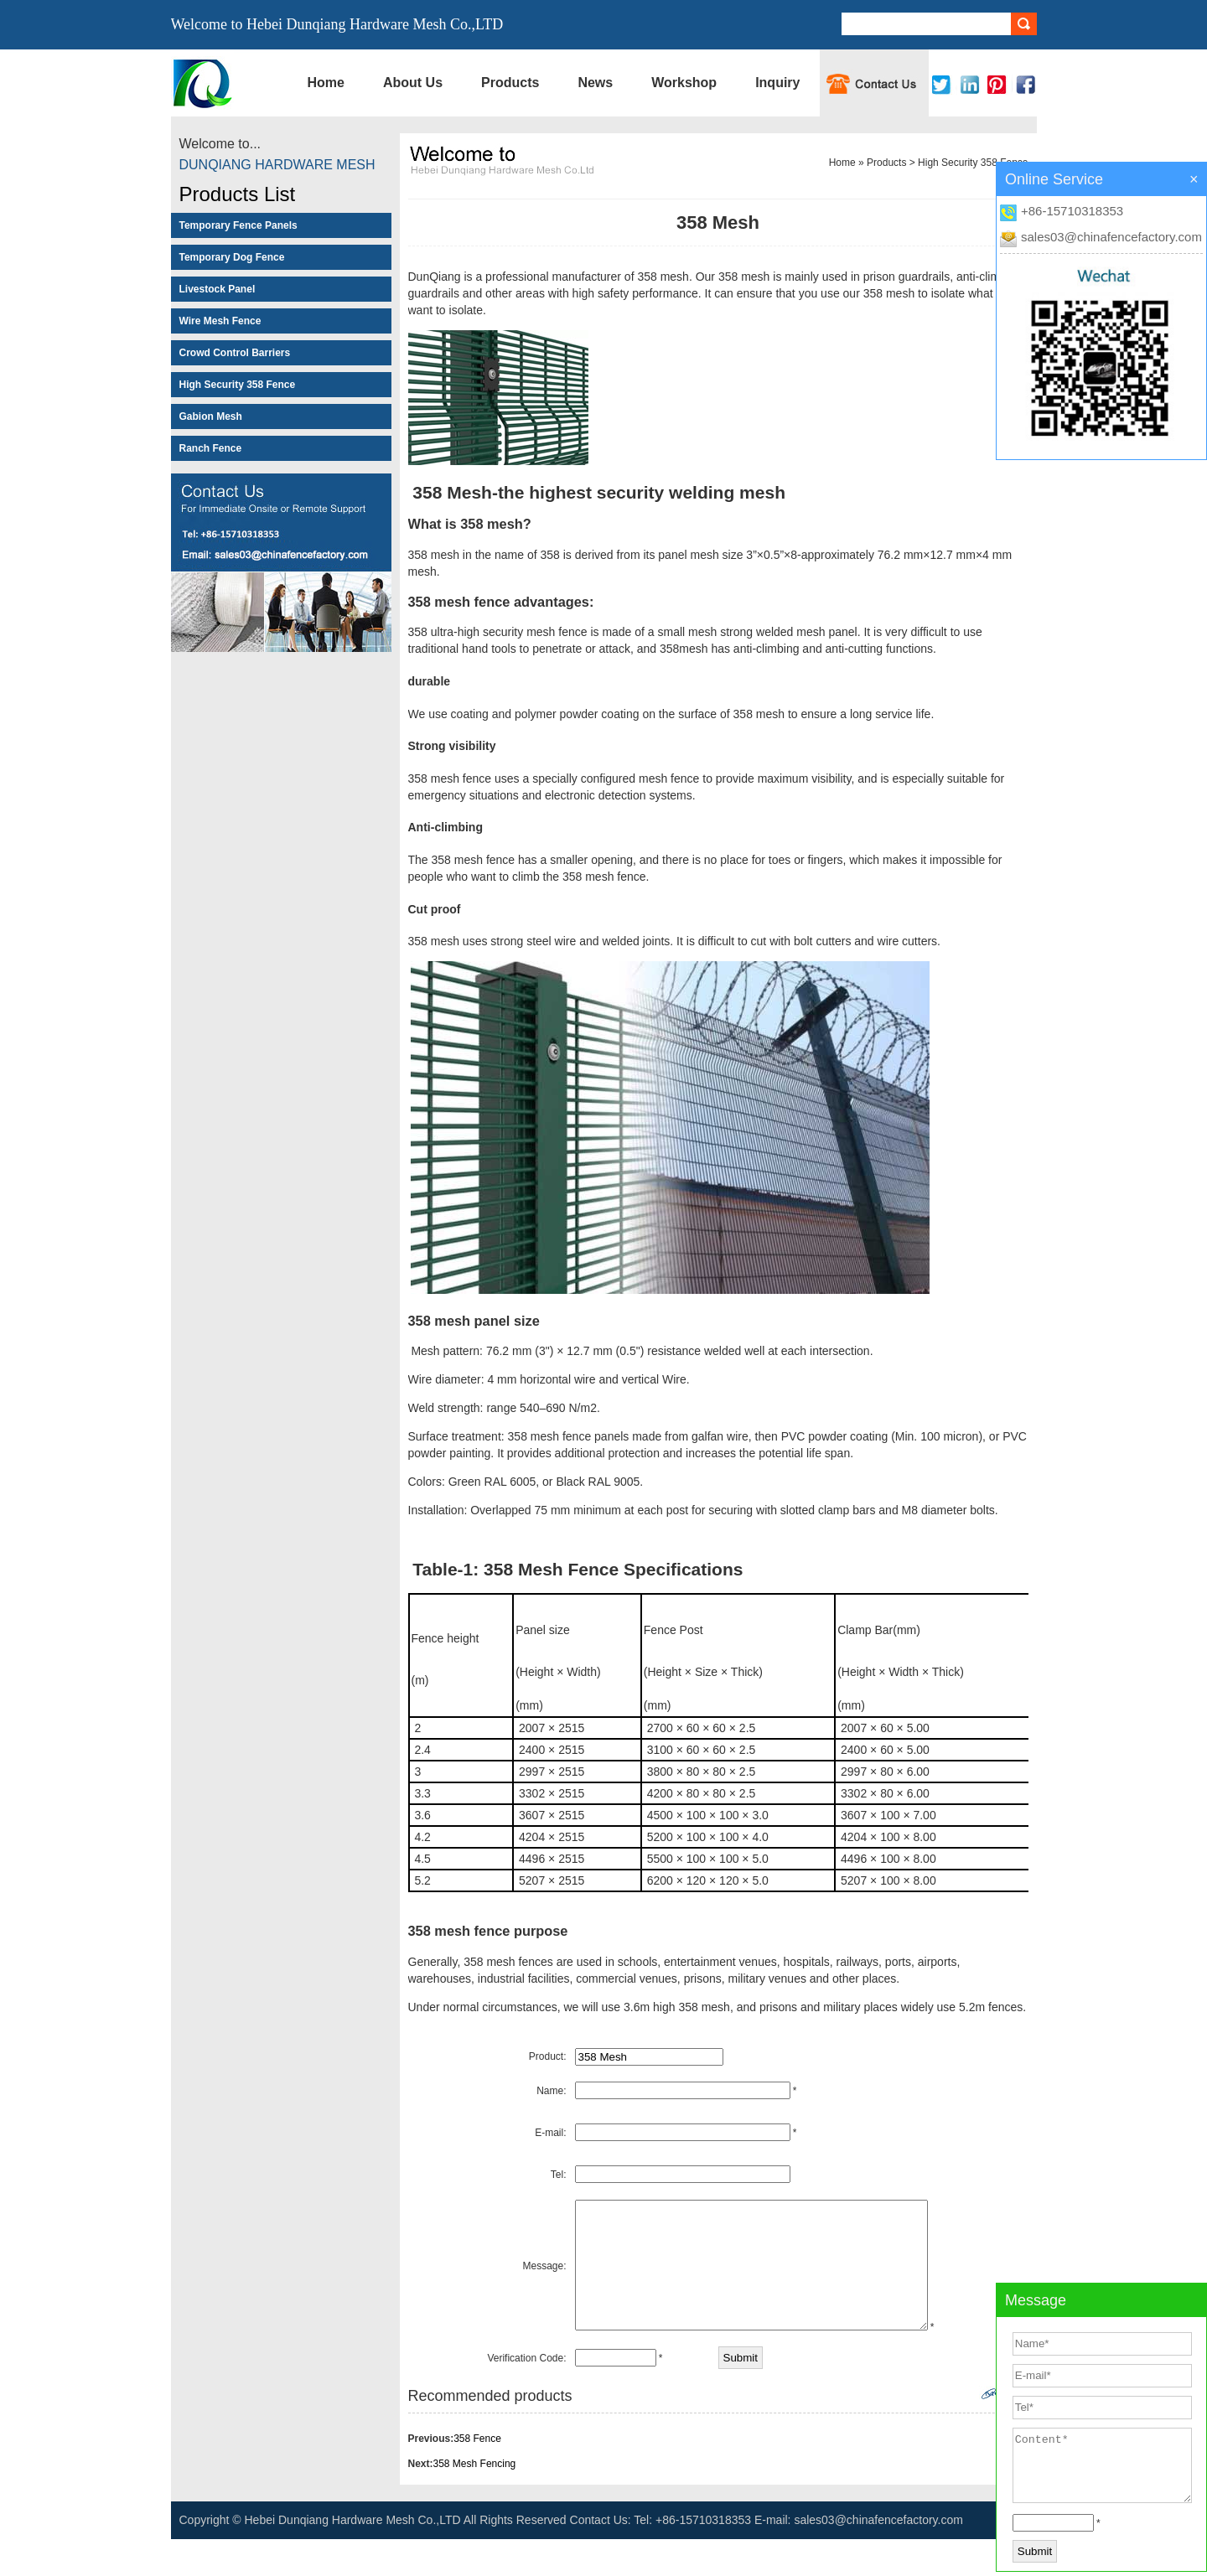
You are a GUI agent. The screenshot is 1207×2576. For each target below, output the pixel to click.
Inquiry (777, 82)
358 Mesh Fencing (474, 2500)
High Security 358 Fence (973, 162)
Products (510, 82)
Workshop (684, 82)
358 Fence (477, 2475)
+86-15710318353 (1072, 211)
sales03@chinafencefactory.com (1111, 237)
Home (326, 82)
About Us (413, 82)
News (595, 82)
